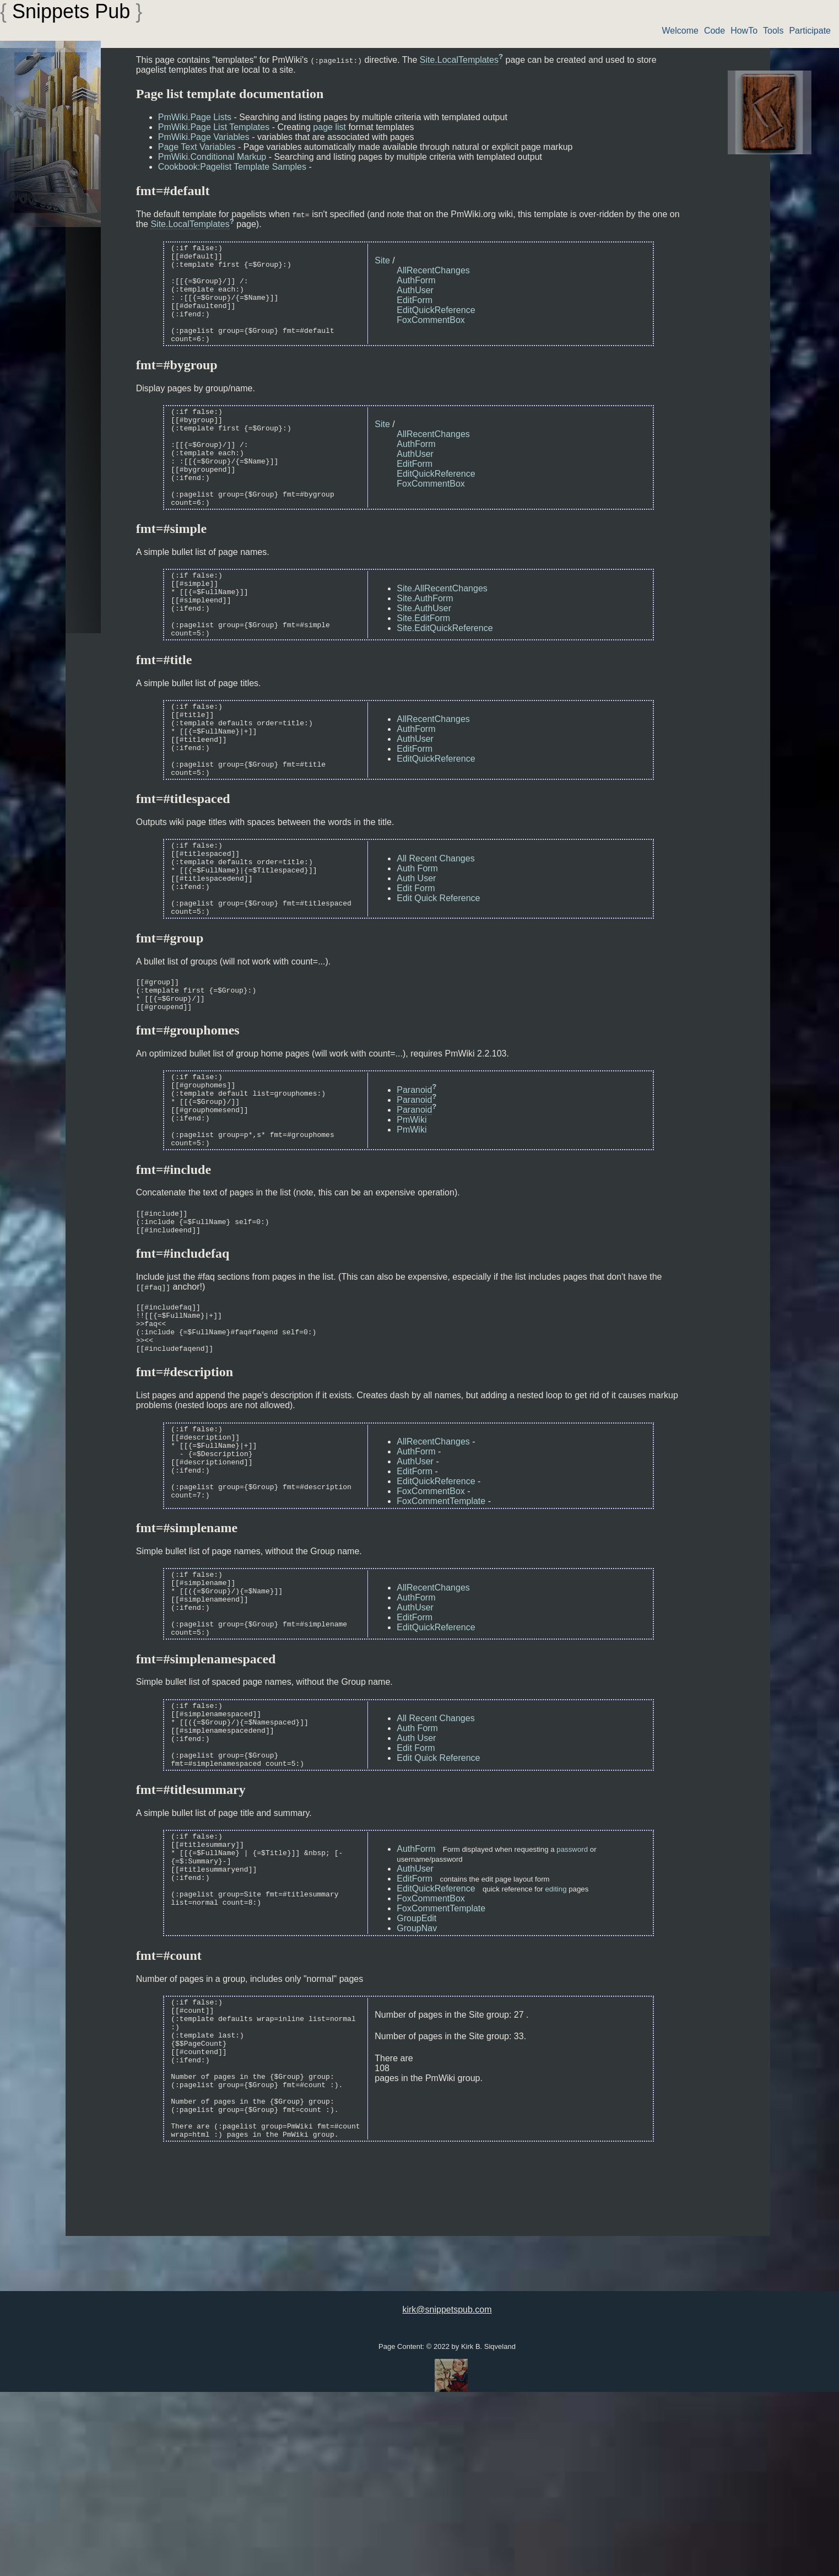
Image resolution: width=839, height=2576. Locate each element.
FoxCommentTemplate (441, 1620)
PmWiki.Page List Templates (213, 127)
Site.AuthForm (425, 638)
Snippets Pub (71, 11)
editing (555, 2043)
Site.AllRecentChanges (442, 628)
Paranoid (414, 1179)
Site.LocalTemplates (459, 59)
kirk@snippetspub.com (446, 2491)
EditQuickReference (436, 310)
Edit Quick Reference (438, 966)
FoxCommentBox (431, 320)
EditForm (414, 300)
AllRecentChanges (433, 270)
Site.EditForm (423, 657)
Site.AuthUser (424, 648)
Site (382, 260)
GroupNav (417, 2082)
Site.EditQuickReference (444, 667)
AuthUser (415, 290)
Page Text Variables (197, 147)
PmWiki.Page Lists (194, 117)
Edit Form (416, 956)
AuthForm (416, 280)
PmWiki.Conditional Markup (212, 156)
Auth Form (417, 936)
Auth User (416, 946)
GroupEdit (416, 2072)
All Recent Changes (435, 926)
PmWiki (411, 1209)
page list (329, 127)
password (572, 2003)
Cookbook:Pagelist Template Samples (232, 166)
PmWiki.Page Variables (204, 137)
